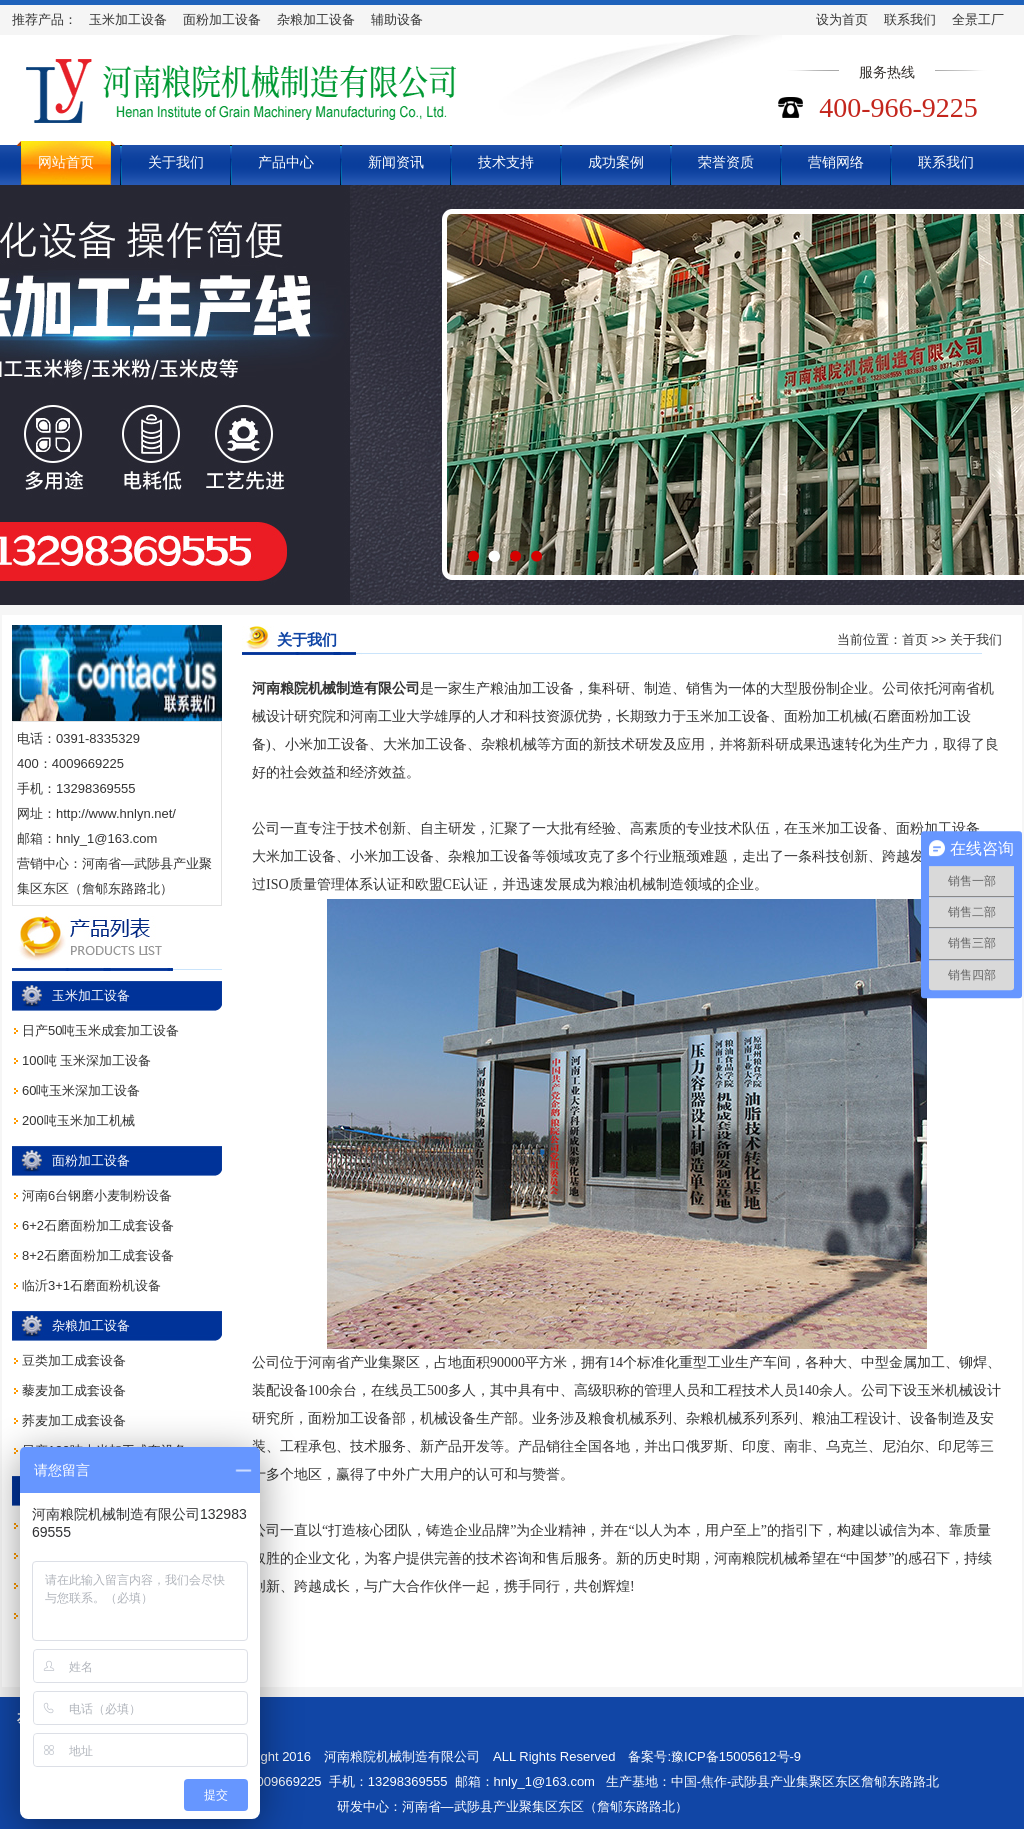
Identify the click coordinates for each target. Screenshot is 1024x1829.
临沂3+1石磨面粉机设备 (91, 1285)
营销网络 (836, 162)
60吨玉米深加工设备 (81, 1090)
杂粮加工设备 (316, 19)
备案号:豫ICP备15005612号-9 (714, 1756)
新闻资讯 (396, 162)
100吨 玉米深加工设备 (86, 1060)
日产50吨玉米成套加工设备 (100, 1030)
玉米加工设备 (128, 19)
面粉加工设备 (222, 19)
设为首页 (842, 19)
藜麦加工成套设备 (74, 1390)
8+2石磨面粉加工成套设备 (98, 1255)
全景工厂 (978, 19)
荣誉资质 (726, 162)
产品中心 (286, 162)
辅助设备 (397, 19)
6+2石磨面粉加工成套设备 (98, 1225)
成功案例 (616, 162)
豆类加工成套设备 (74, 1360)
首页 (915, 639)
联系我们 (910, 19)
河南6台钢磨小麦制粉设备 (97, 1195)
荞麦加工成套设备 (74, 1420)
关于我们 (176, 162)
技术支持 (506, 162)
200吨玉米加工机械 (78, 1120)
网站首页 (66, 162)
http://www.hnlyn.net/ (116, 813)
